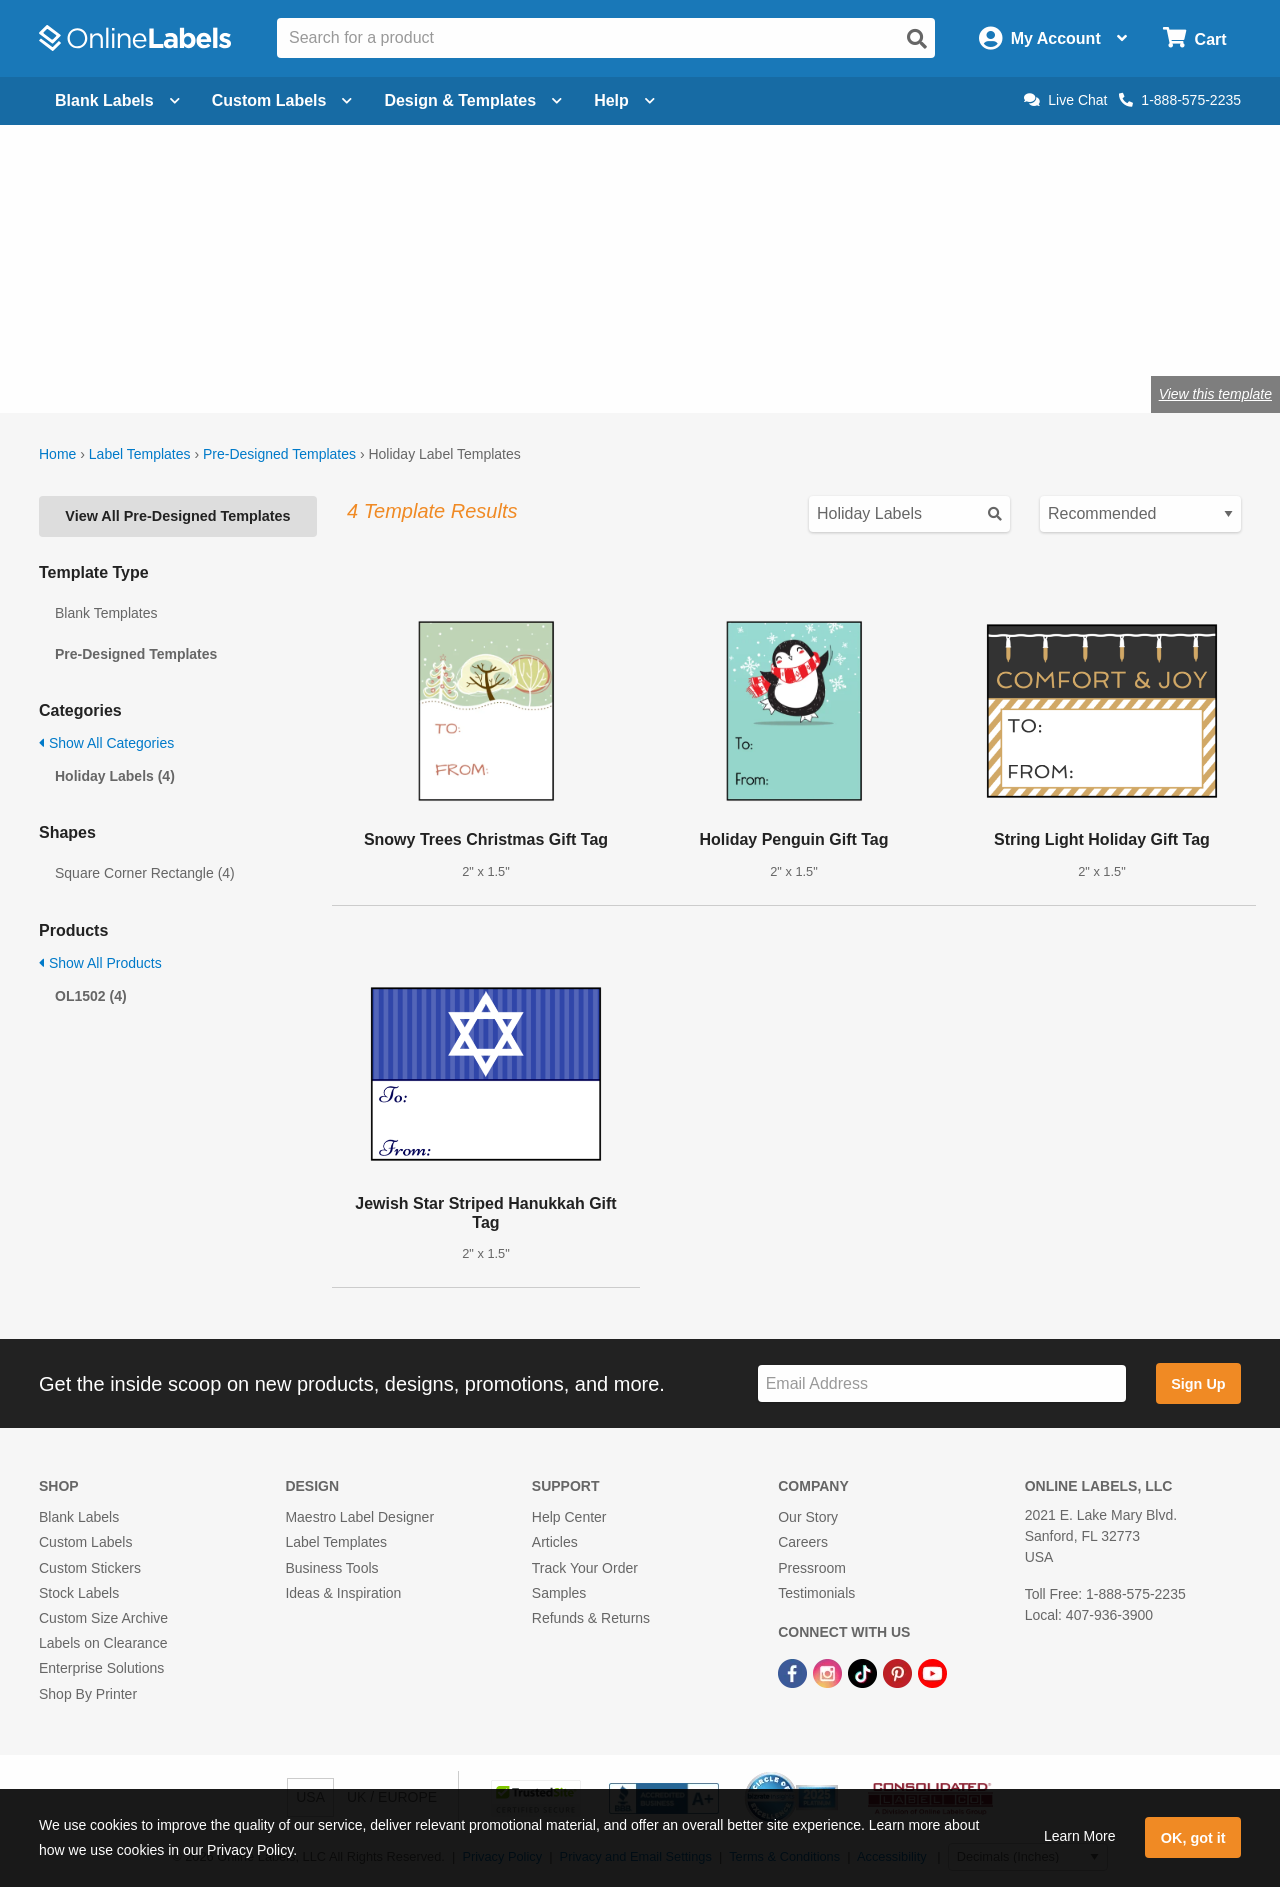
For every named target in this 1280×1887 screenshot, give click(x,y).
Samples (559, 1593)
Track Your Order (585, 1568)
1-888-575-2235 (1180, 100)
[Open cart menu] (1194, 38)
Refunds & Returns (591, 1618)
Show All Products (100, 963)
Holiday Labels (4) (115, 776)
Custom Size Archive (103, 1618)
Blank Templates (106, 613)
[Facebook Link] (794, 1672)
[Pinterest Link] (899, 1672)
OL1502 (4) (91, 996)
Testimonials (816, 1593)
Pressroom (812, 1568)
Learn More (1080, 1836)
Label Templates (140, 454)
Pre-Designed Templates (279, 454)
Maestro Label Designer (359, 1517)
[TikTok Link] (864, 1672)
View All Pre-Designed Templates (177, 516)
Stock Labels (79, 1593)
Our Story (808, 1517)
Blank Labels (79, 1517)
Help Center (569, 1517)
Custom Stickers (90, 1568)
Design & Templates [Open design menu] (473, 100)
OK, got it (1193, 1838)
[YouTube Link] (932, 1672)
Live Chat (1065, 100)
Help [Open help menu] (624, 100)
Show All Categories (106, 743)
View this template (1215, 394)
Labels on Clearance (103, 1643)
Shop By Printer (88, 1694)
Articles (555, 1542)
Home (57, 454)
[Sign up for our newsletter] (942, 1383)
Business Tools (331, 1568)
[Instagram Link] (829, 1672)
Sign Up (1198, 1384)
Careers (803, 1542)
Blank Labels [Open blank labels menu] (117, 100)
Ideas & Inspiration (343, 1593)
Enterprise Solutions (101, 1668)
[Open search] (917, 39)
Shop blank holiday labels (148, 328)
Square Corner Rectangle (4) (145, 873)
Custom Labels (85, 1542)
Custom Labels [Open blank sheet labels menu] (282, 100)
